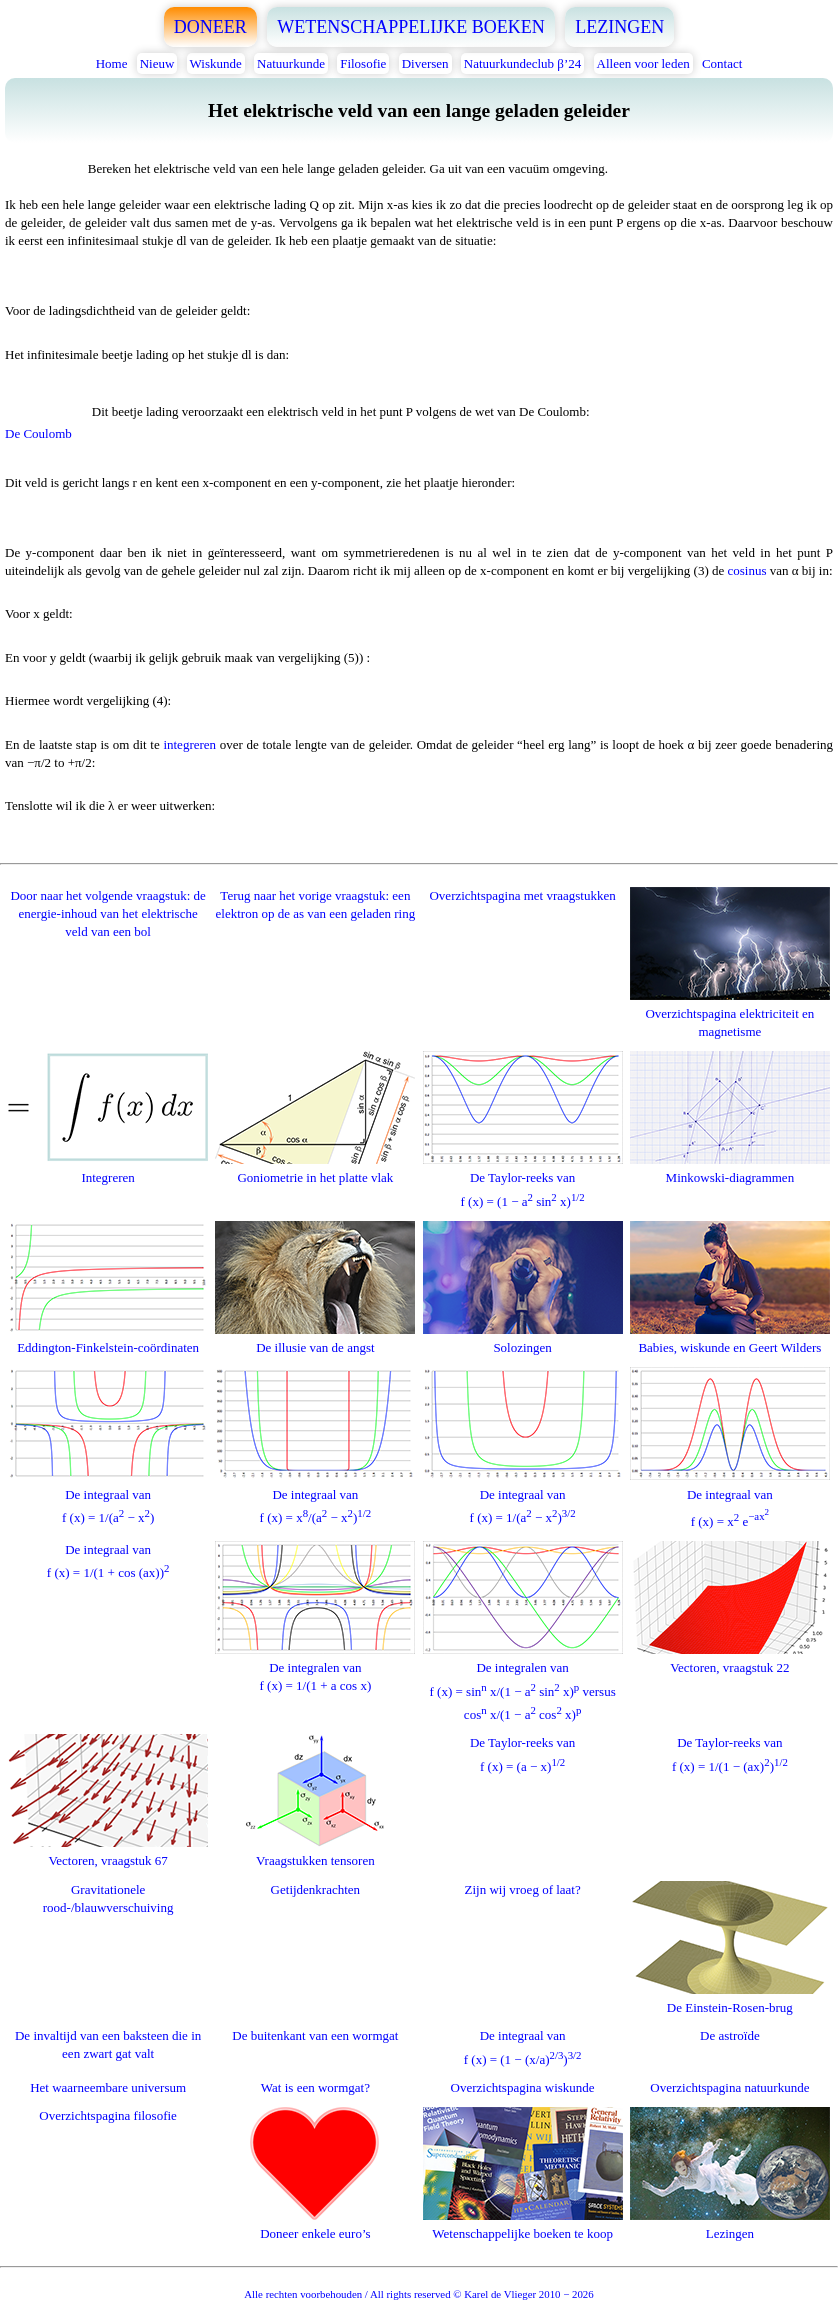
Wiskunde (216, 63)
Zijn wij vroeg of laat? (523, 1889)
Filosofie (363, 63)
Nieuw (157, 63)
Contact (722, 63)
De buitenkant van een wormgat (315, 2035)
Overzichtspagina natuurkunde (729, 2087)
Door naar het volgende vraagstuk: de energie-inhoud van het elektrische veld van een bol (107, 913)
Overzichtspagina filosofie (108, 2115)
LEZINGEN (619, 27)
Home (112, 63)
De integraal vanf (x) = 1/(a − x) (108, 1496)
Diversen (425, 63)
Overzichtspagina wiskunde (523, 2087)
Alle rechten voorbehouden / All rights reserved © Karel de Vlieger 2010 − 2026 (418, 2294)
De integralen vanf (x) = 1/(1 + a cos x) (315, 1667)
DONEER (210, 27)
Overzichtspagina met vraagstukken (522, 895)
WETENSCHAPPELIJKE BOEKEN (411, 27)
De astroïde (730, 2035)
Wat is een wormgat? (315, 2087)
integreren (189, 744)
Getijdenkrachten (316, 1889)
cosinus (746, 570)
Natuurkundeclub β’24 (522, 63)
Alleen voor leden (643, 63)
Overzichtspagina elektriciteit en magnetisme (730, 1013)
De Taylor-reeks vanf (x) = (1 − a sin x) (523, 1180)
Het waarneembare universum (108, 2087)
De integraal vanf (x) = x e (730, 1498)
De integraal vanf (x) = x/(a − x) (315, 1496)
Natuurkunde (291, 63)
